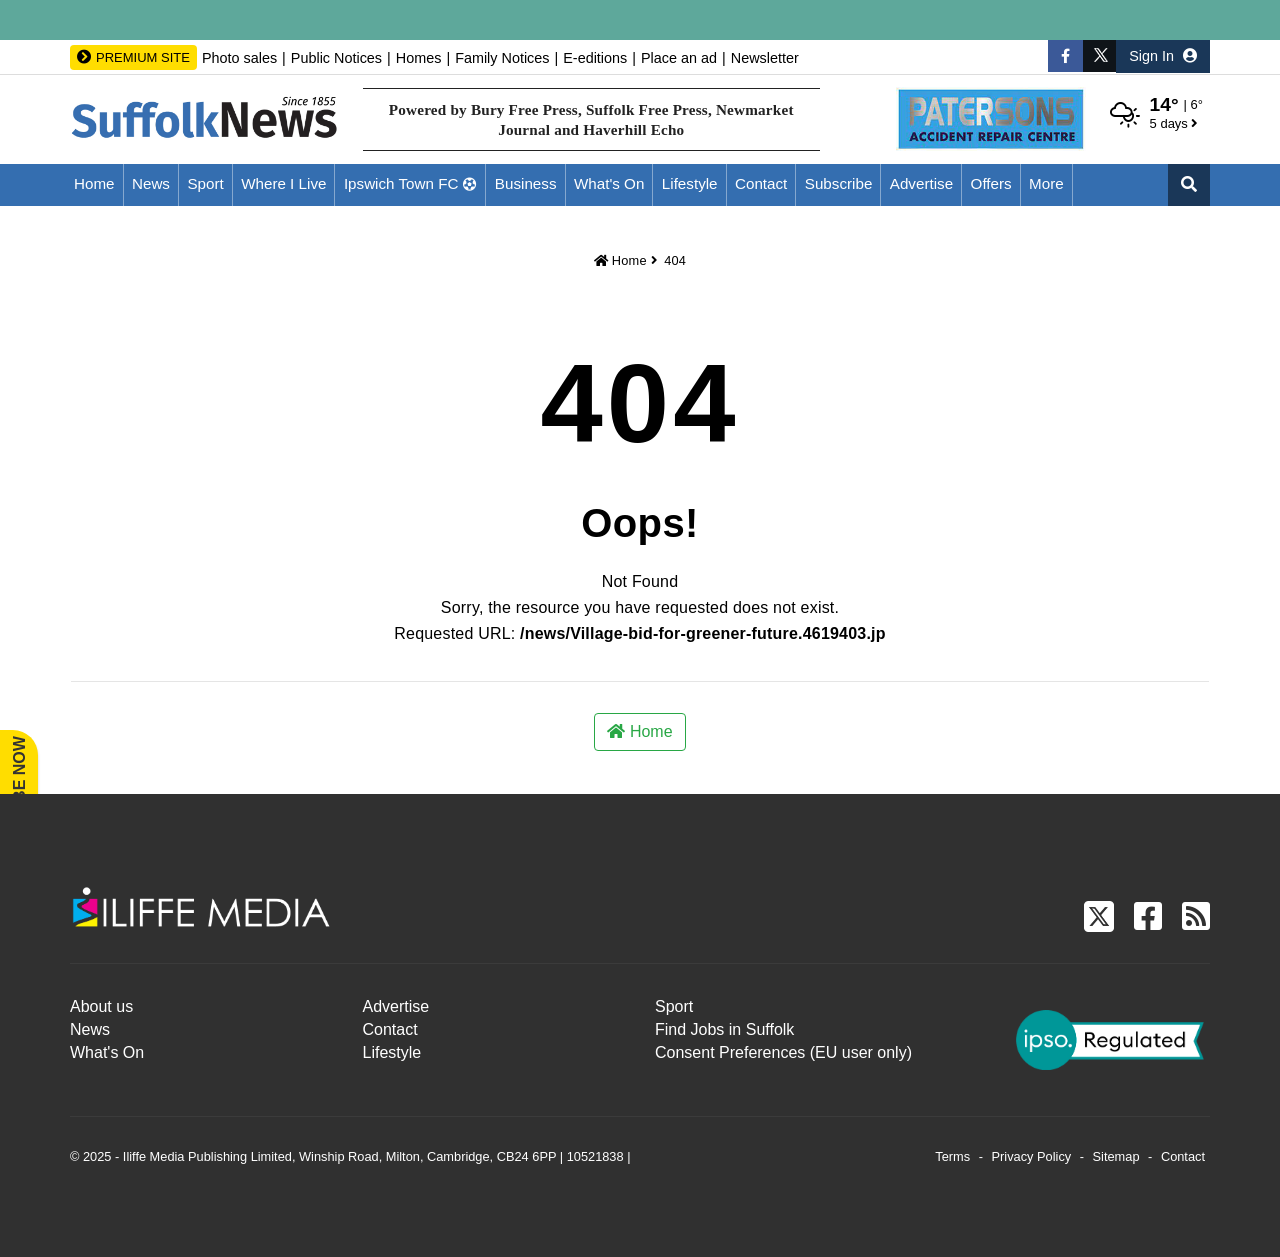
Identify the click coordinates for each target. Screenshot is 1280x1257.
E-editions (595, 58)
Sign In (1163, 56)
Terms (952, 1156)
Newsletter (765, 58)
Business (526, 183)
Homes (419, 58)
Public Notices (336, 58)
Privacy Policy (1032, 1156)
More (1046, 183)
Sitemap (1116, 1156)
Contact (761, 183)
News (151, 183)
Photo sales (239, 58)
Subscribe (839, 183)
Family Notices (502, 58)
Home (94, 183)
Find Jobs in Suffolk (724, 1029)
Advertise (921, 183)
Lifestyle (690, 183)
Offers (991, 183)
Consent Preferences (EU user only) (783, 1052)
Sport (205, 183)
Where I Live (283, 183)
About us (101, 1006)
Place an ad (679, 58)
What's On (609, 183)
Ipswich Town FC (401, 183)
